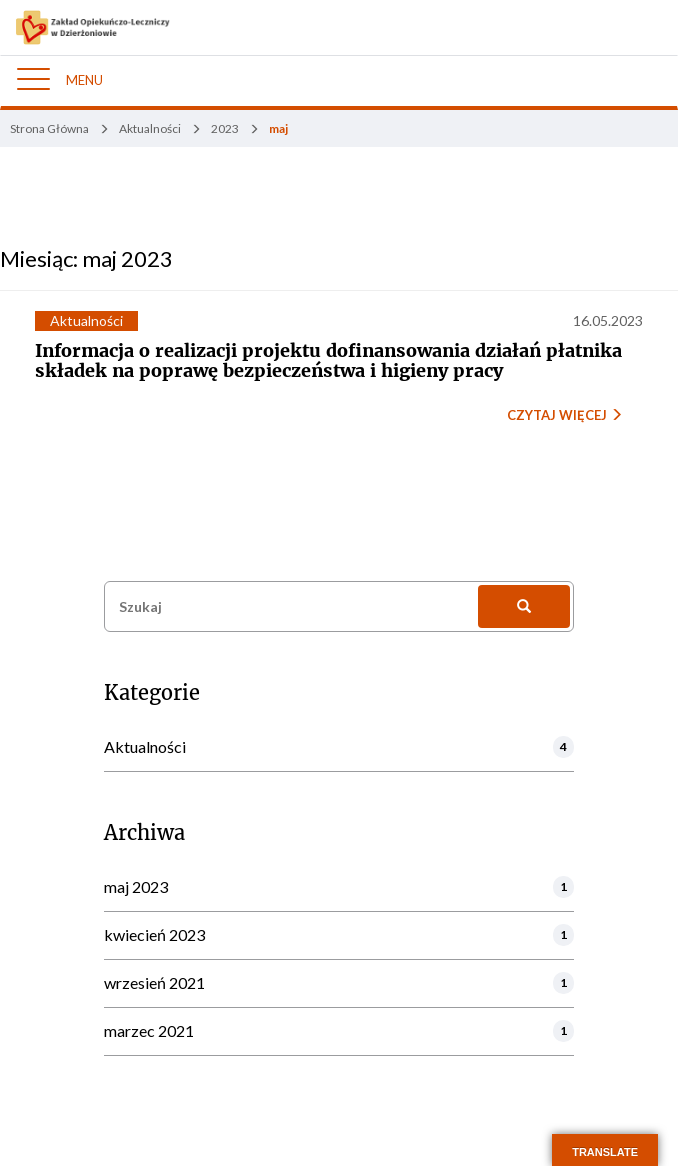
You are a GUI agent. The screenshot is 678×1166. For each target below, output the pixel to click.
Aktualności (86, 320)
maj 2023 (136, 886)
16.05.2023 (608, 320)
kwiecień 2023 (154, 934)
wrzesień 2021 (154, 982)
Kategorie (152, 693)
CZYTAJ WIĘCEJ (565, 415)
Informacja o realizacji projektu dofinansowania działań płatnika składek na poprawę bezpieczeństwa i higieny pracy (328, 360)
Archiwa (144, 833)
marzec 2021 (149, 1030)
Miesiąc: (86, 259)
